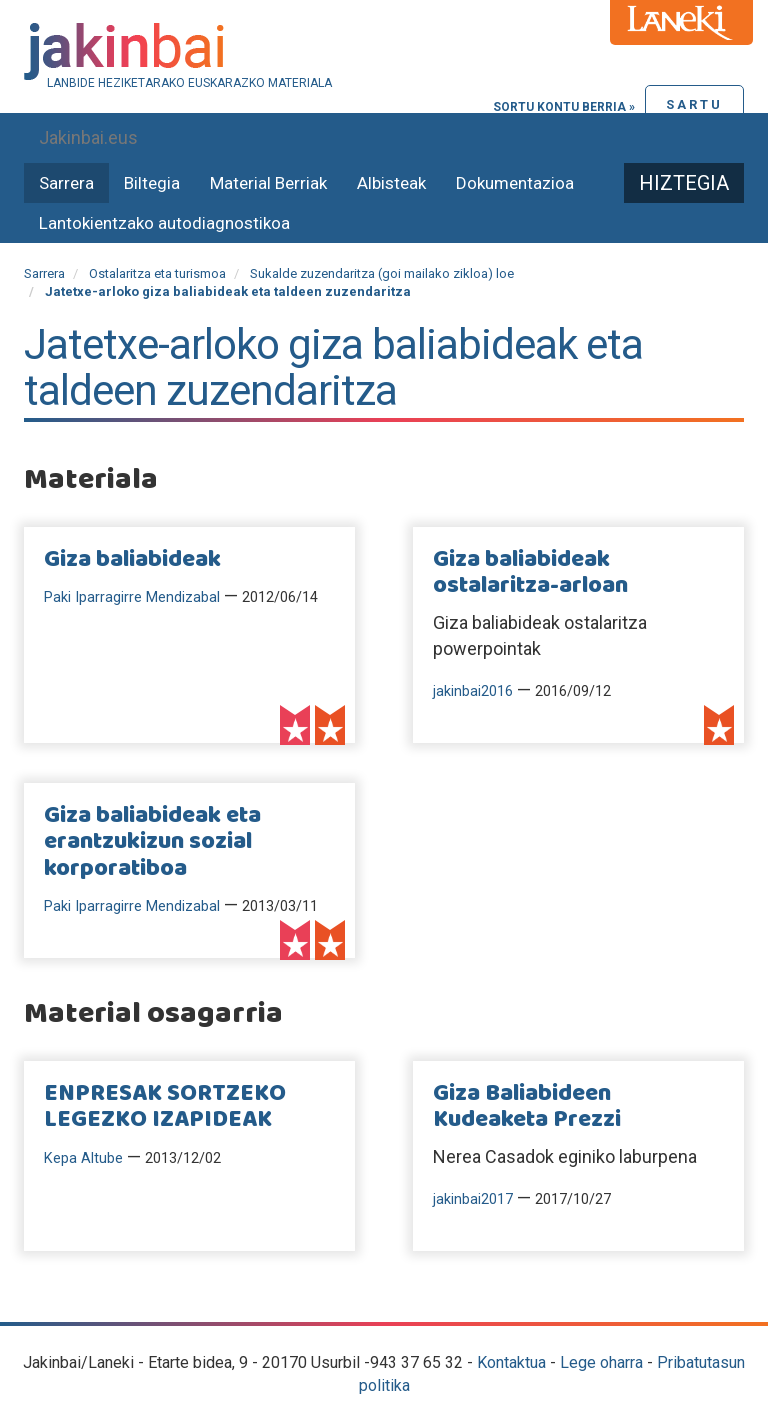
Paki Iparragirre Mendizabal (132, 597)
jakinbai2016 (473, 691)
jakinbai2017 (473, 1199)
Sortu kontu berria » (564, 107)
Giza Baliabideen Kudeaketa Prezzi (527, 1107)
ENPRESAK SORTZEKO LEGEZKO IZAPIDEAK (165, 1107)
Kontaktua (511, 1362)
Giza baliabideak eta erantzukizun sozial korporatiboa (152, 842)
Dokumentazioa (515, 183)
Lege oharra (601, 1362)
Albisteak (391, 183)
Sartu (694, 104)
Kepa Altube (83, 1158)
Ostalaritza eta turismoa (157, 273)
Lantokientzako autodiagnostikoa (164, 223)
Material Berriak (268, 183)
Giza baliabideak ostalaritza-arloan (530, 573)
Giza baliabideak (132, 560)
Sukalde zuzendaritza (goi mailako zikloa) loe (382, 273)
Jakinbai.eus (88, 137)
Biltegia (152, 183)
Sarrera (66, 183)
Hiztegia (684, 183)
